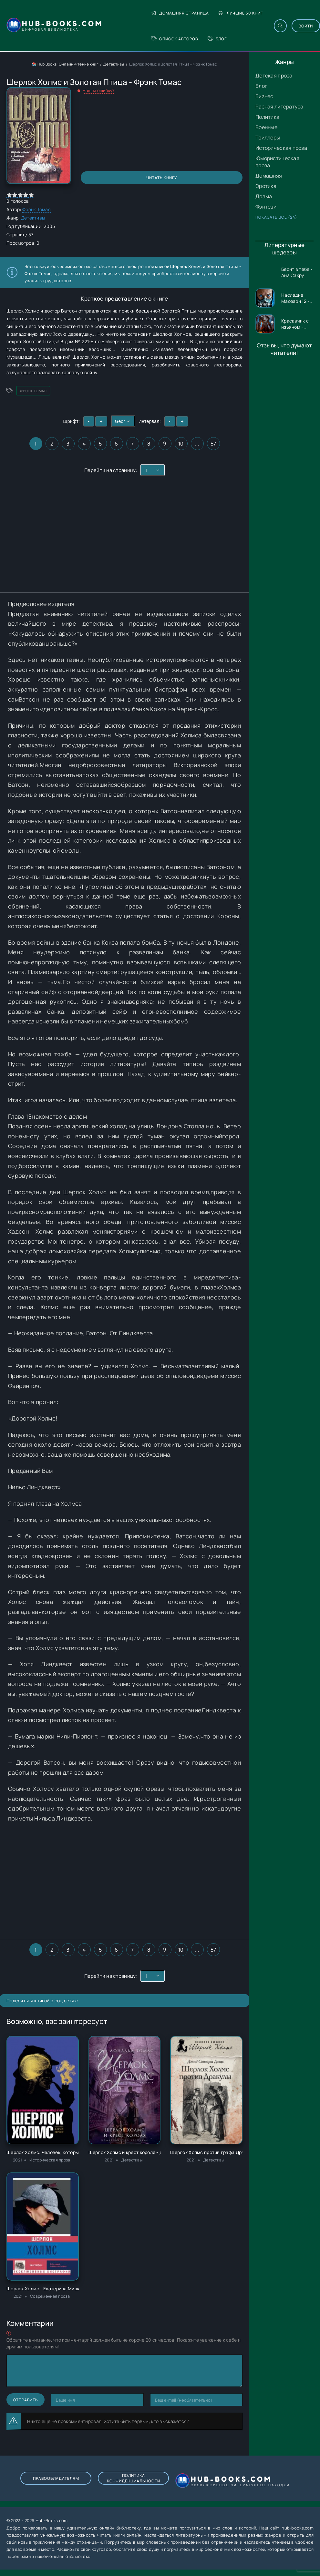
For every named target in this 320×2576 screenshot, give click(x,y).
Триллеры (267, 137)
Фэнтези (265, 206)
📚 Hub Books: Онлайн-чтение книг (65, 64)
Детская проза (274, 75)
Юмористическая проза (277, 162)
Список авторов (174, 39)
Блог (217, 39)
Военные (266, 127)
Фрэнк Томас (36, 209)
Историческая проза (281, 147)
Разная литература (279, 106)
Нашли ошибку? (99, 90)
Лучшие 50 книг (241, 13)
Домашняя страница (180, 13)
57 (213, 443)
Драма (263, 196)
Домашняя (268, 175)
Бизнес (264, 96)
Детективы (113, 64)
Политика (267, 116)
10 (181, 443)
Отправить (25, 2400)
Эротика (265, 186)
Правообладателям (56, 2478)
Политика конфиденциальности (133, 2478)
